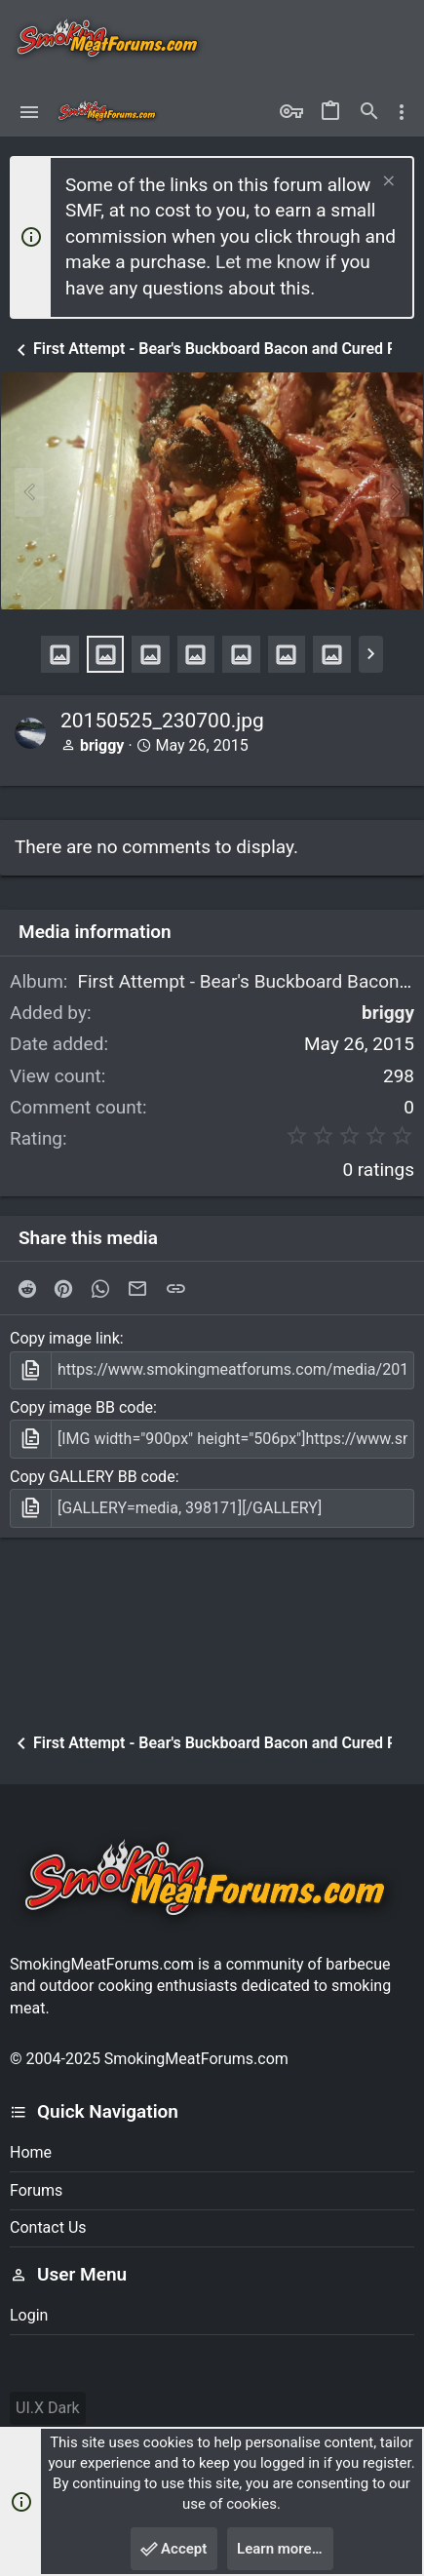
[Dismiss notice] (386, 183)
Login (29, 2315)
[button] (30, 112)
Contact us (48, 2227)
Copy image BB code (81, 1407)
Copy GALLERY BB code (92, 1476)
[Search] (369, 112)
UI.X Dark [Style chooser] (48, 2408)
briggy (102, 745)
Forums (36, 2190)
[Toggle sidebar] (401, 112)
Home (31, 2152)
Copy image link (65, 1338)
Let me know (268, 262)
